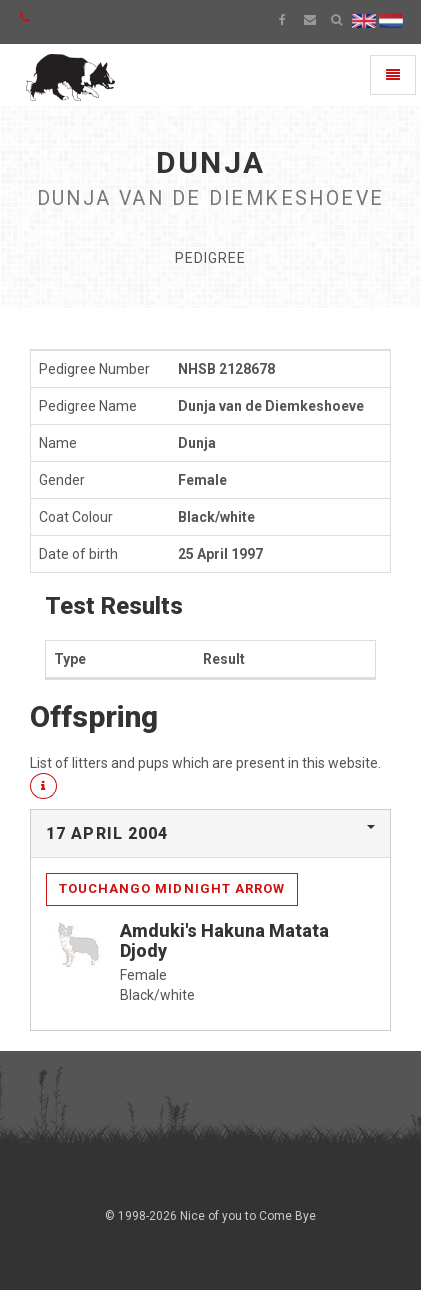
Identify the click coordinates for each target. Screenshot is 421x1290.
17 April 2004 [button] (107, 833)
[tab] (210, 834)
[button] (43, 786)
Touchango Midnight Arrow (172, 888)
